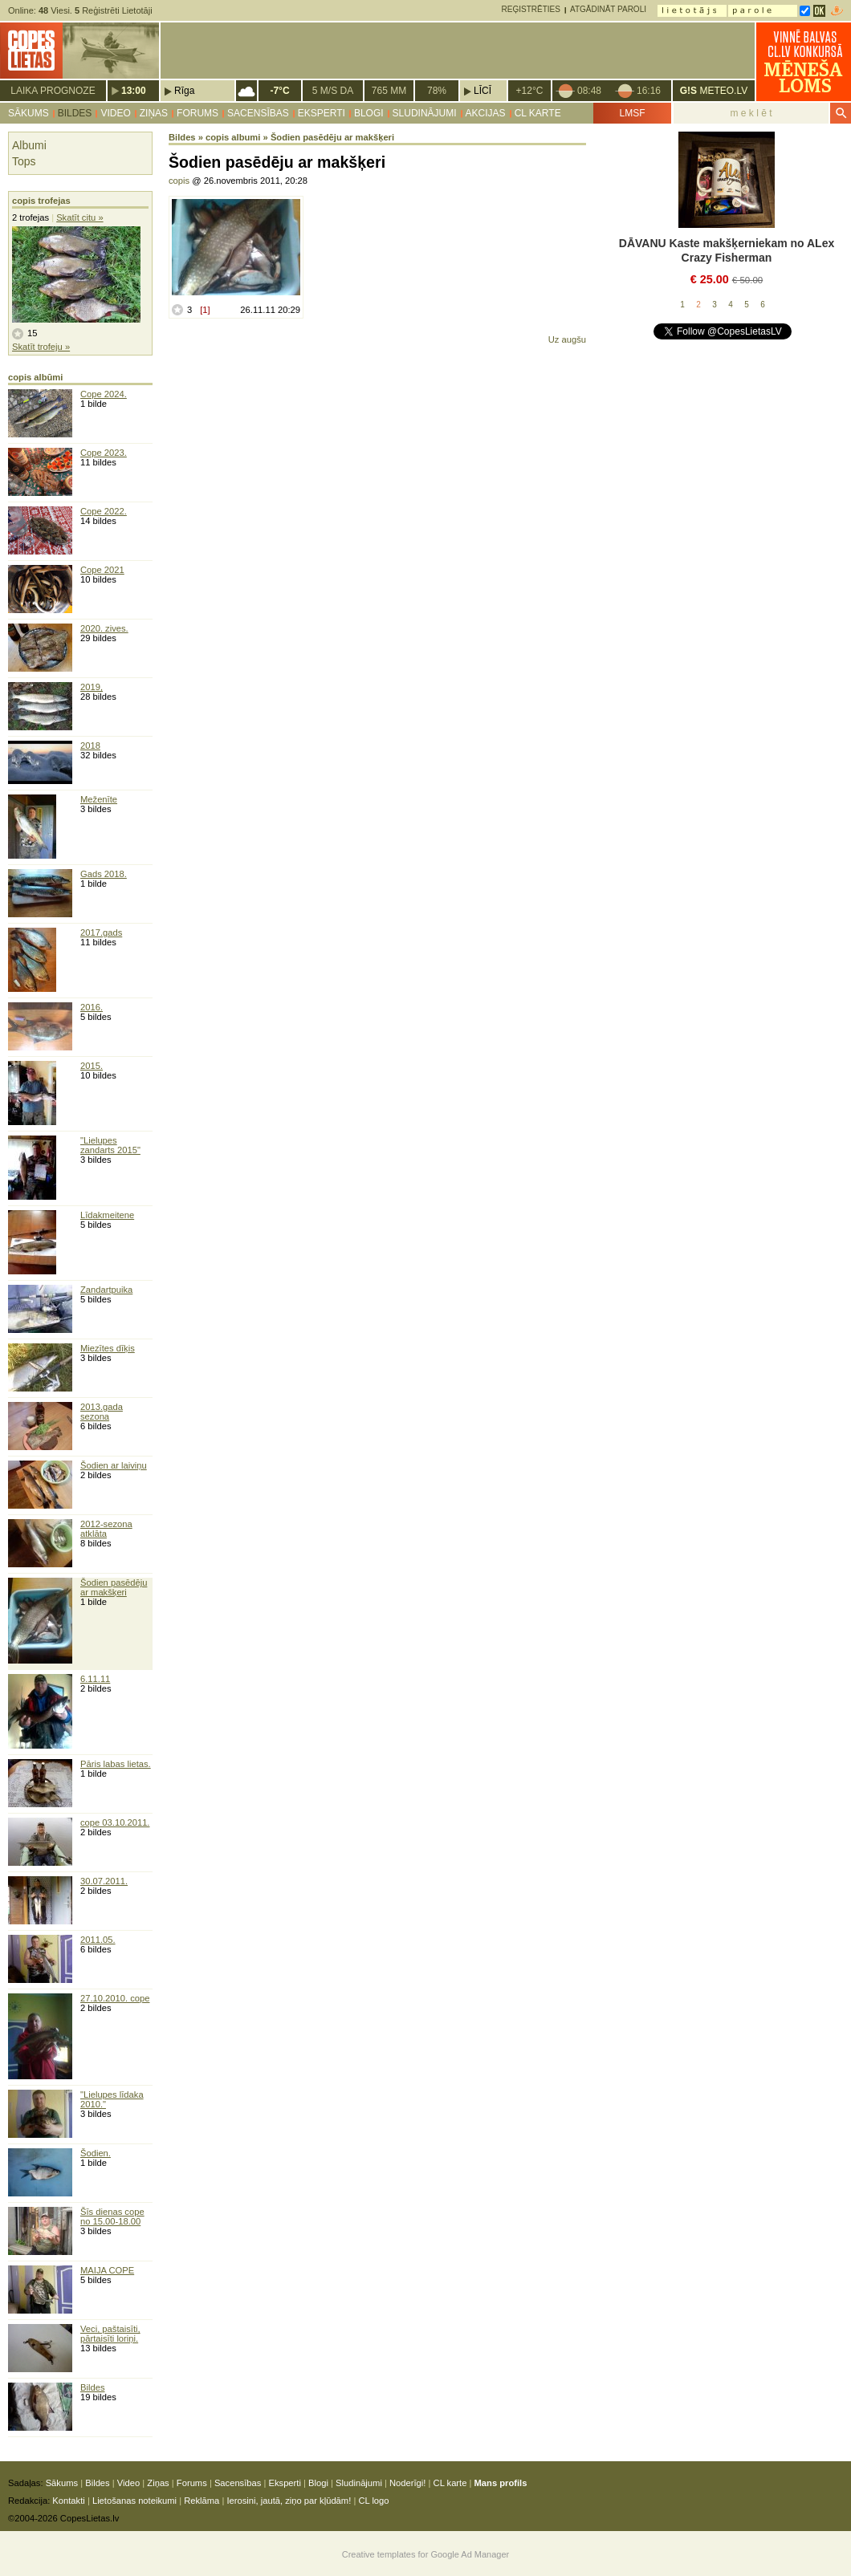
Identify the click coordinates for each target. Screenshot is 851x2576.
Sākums (28, 113)
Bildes (75, 113)
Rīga (184, 90)
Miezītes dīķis (107, 1348)
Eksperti (321, 113)
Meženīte (98, 799)
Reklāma (201, 2500)
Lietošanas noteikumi (134, 2500)
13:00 (133, 90)
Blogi (369, 113)
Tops (24, 161)
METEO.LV (713, 90)
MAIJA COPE (107, 2270)
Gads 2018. (103, 874)
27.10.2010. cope (114, 1998)
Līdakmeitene (107, 1215)
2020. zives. (104, 628)
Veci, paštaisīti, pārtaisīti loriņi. (110, 2333)
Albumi (29, 145)
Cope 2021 (102, 570)
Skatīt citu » (79, 217)
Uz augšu (567, 339)
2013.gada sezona (101, 1411)
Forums (197, 113)
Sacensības (258, 113)
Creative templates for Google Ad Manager (426, 2554)
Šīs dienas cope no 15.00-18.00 (112, 2216)
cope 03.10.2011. (114, 1822)
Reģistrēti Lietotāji (114, 10)
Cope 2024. (103, 394)
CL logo (373, 2500)
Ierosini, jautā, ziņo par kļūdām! (288, 2500)
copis (179, 180)
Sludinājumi (425, 113)
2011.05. (98, 1939)
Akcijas (486, 113)
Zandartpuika (106, 1289)
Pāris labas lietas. (115, 1764)
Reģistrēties (531, 9)
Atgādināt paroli (608, 9)
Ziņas (154, 113)
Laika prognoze (52, 90)
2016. (91, 1007)
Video (115, 113)
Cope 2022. (103, 511)
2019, (91, 687)
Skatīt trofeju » (41, 346)
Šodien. (95, 2153)
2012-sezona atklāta (106, 1528)
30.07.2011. (104, 1881)
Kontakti (68, 2500)
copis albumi (233, 137)
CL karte (538, 113)
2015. (91, 1066)
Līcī (482, 90)
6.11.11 (95, 1679)
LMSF (632, 113)
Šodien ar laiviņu (113, 1465)
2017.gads (101, 932)
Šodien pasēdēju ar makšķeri (113, 1587)
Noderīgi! (407, 2483)
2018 (90, 745)
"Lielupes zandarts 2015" (110, 1145)
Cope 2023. (103, 452)
